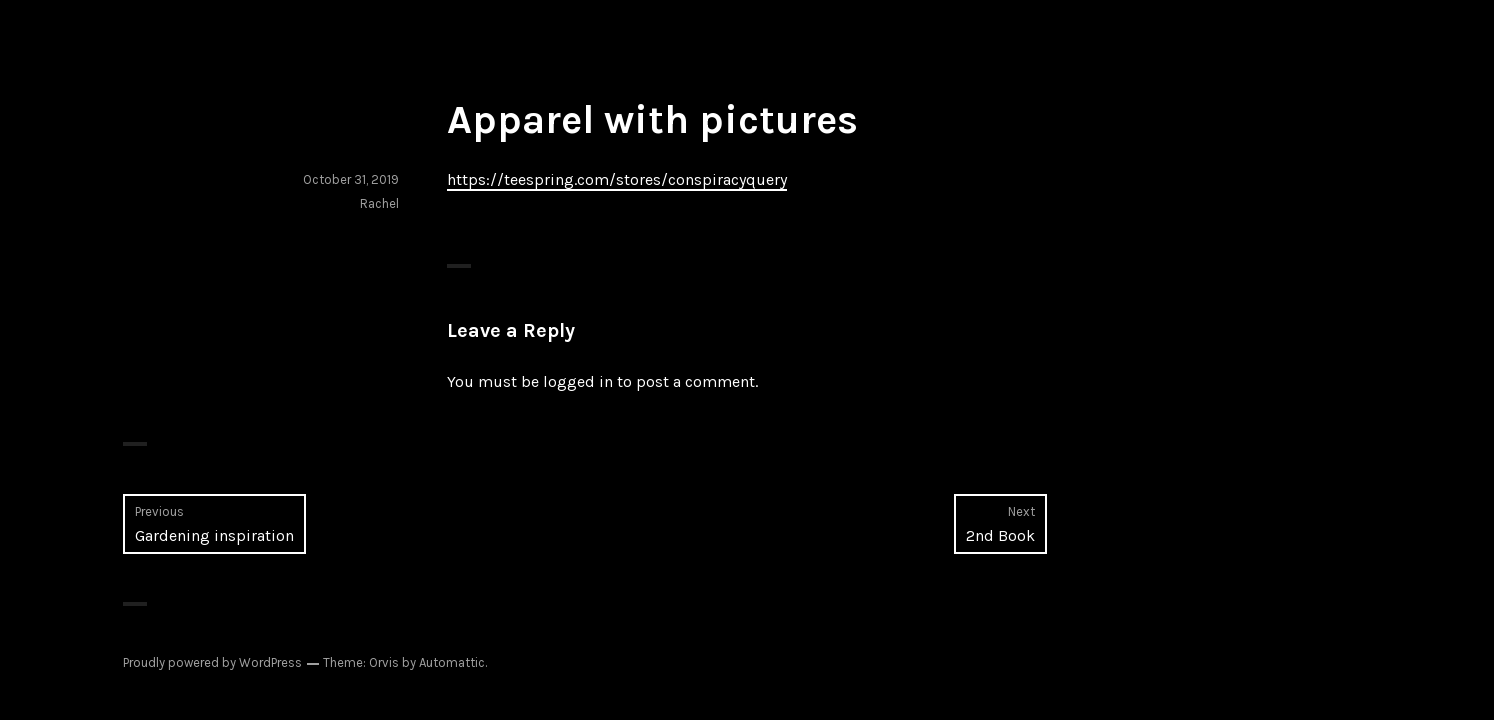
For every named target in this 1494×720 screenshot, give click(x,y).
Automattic (452, 662)
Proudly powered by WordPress (212, 662)
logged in (578, 381)
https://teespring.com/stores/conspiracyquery (617, 179)
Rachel (379, 203)
